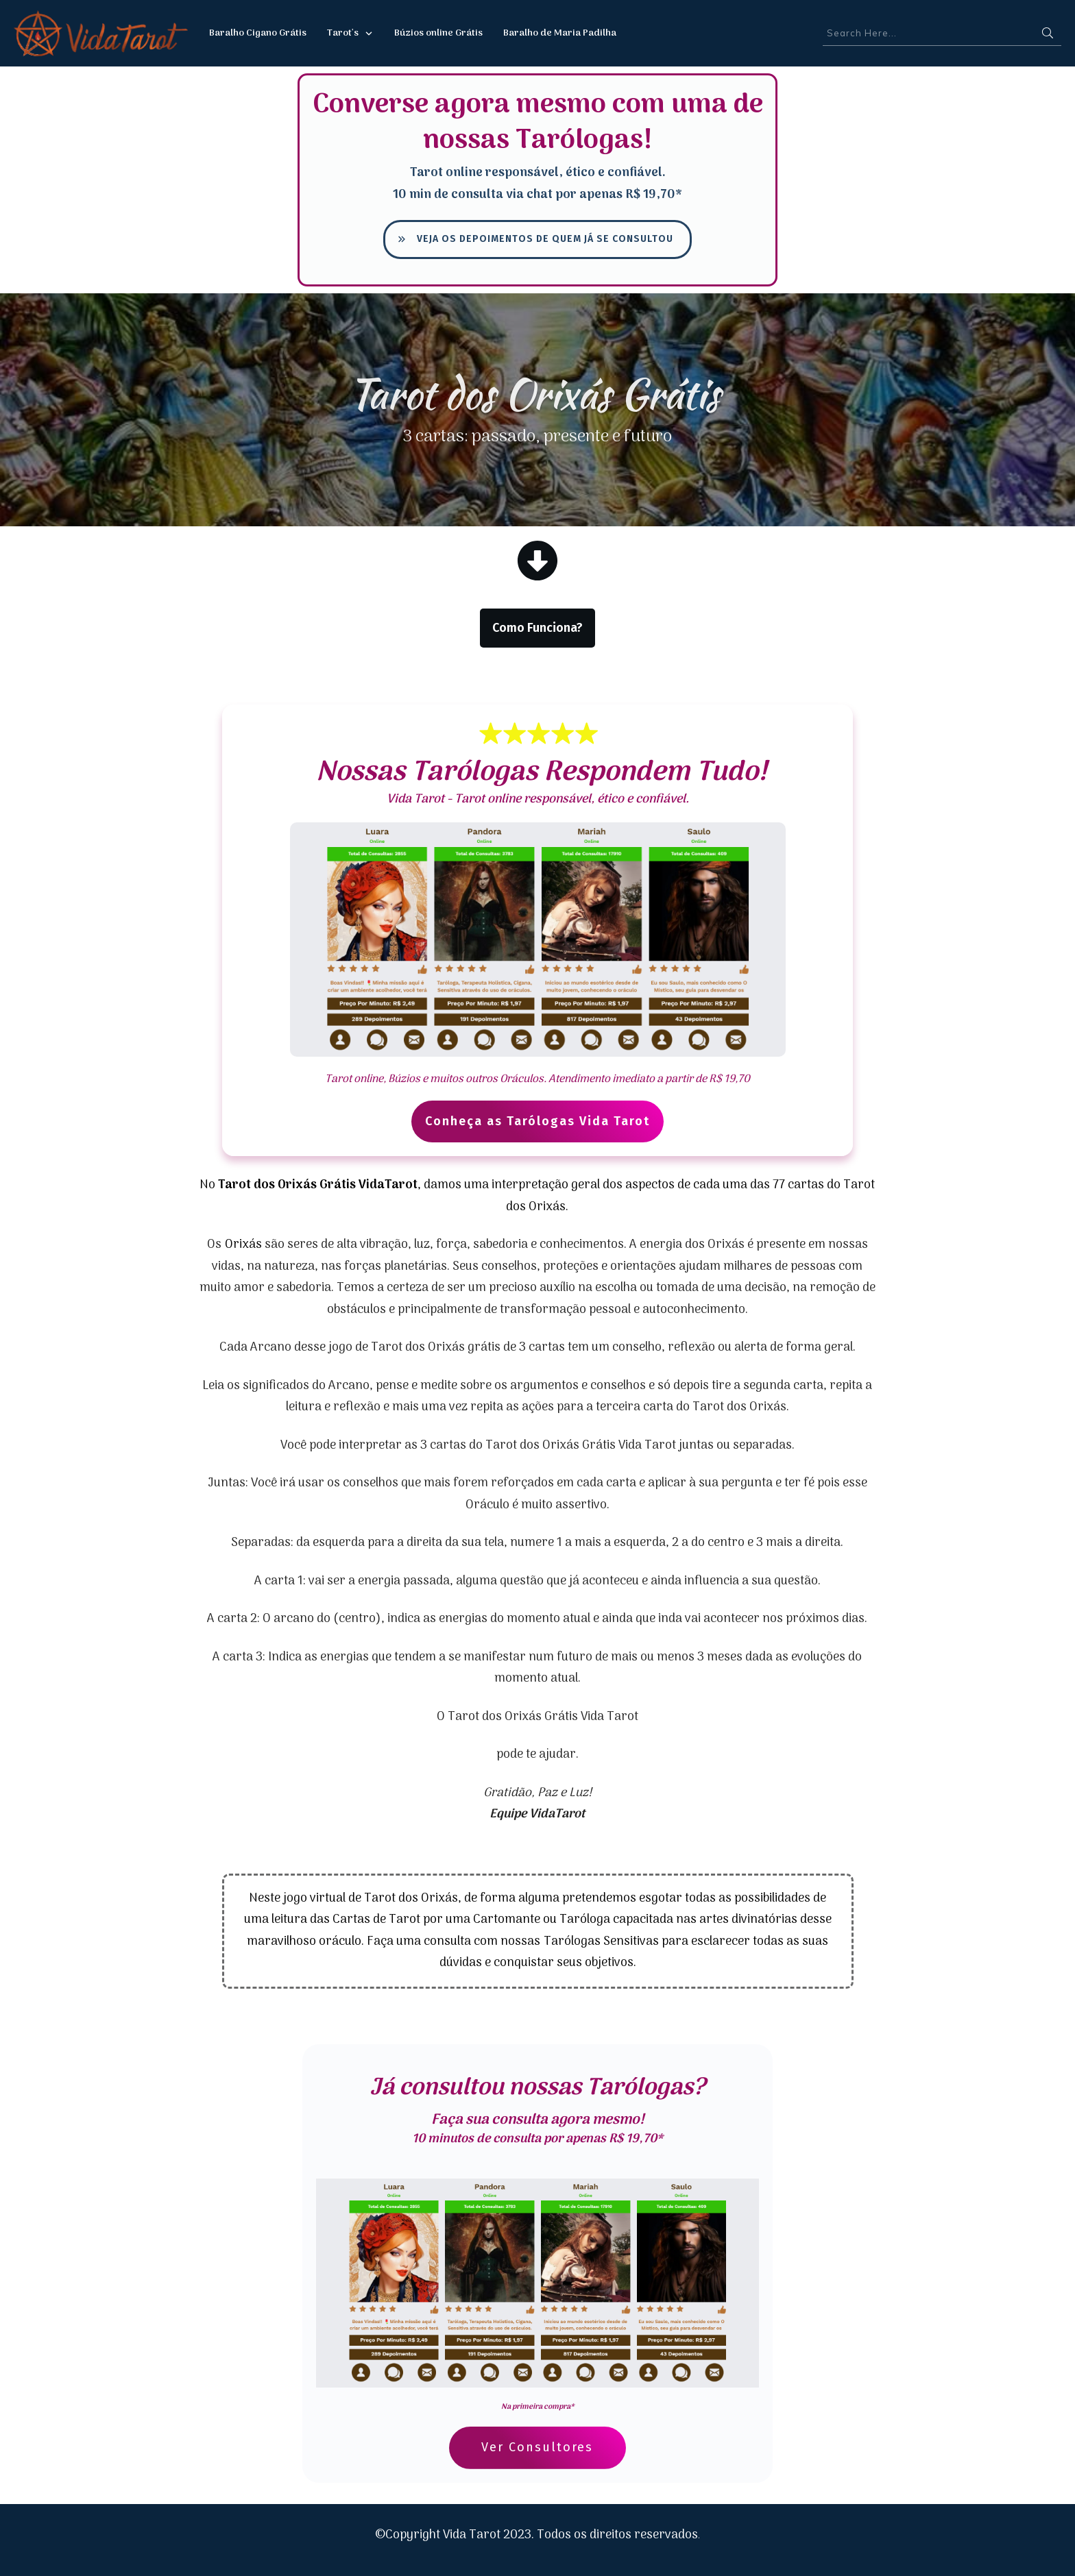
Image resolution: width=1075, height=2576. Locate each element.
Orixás (243, 1245)
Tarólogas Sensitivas (601, 1942)
